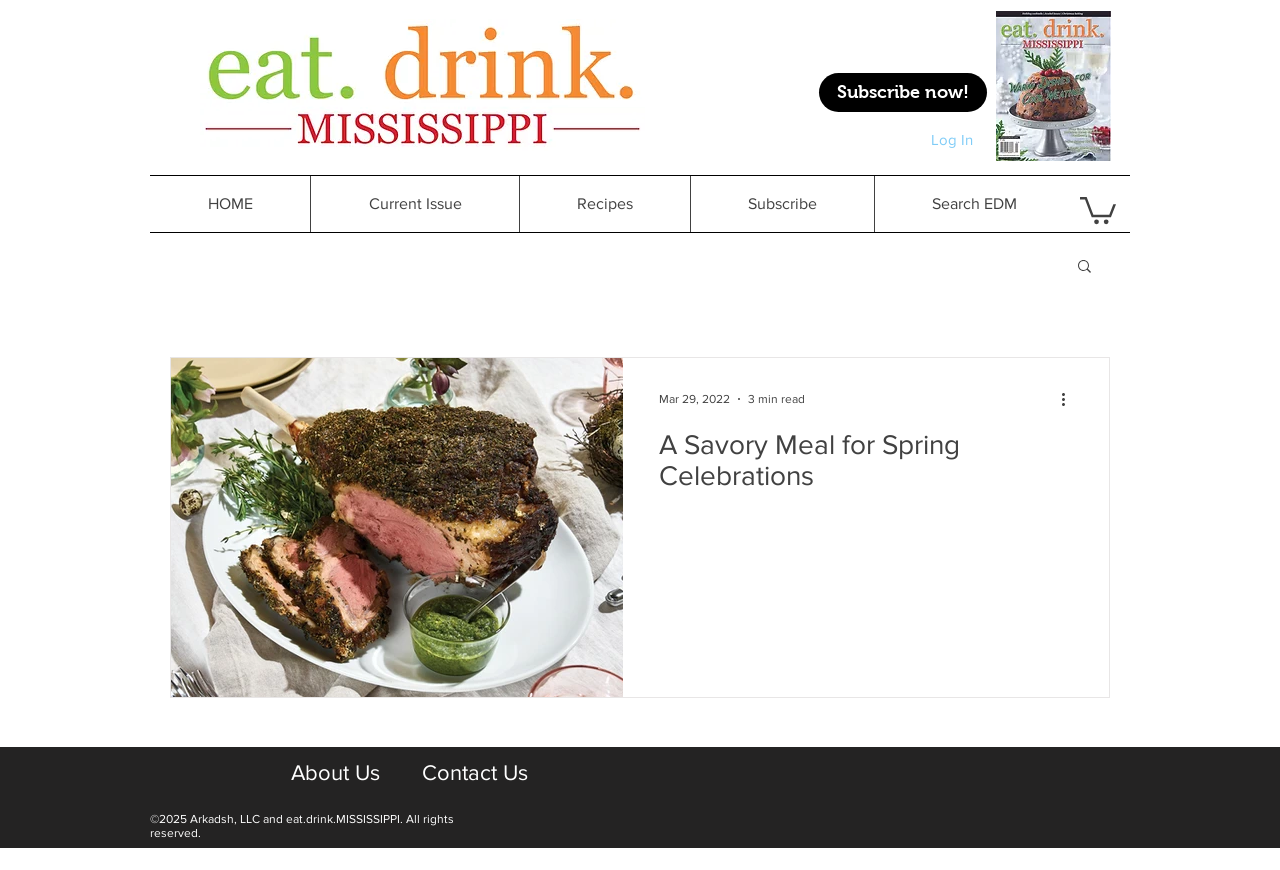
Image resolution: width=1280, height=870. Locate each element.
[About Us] (335, 774)
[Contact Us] (474, 774)
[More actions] (1070, 399)
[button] (1084, 267)
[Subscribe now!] (903, 92)
